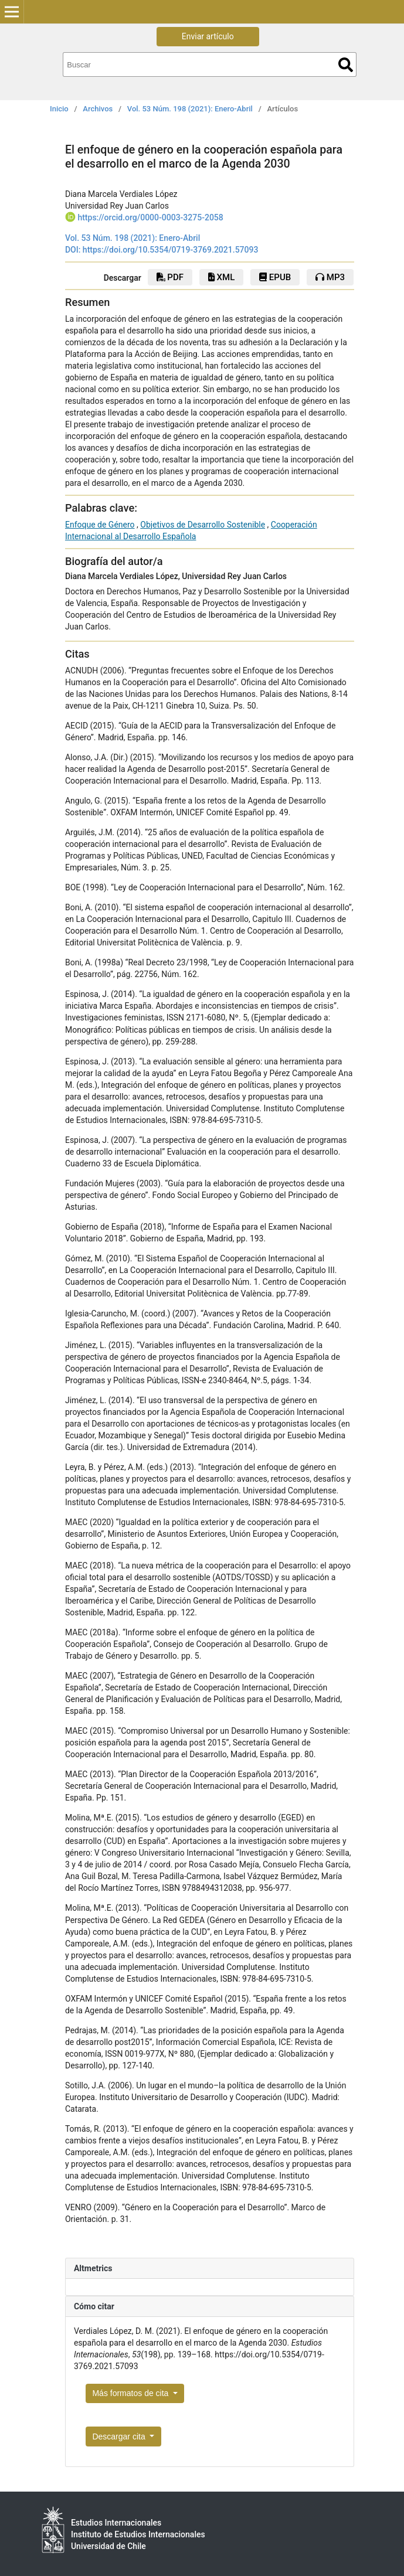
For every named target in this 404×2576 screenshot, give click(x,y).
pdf (170, 277)
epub (275, 277)
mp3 (330, 277)
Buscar (345, 64)
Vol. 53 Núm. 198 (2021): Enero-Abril (190, 108)
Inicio (59, 108)
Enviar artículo (208, 36)
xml (221, 277)
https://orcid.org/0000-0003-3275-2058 (150, 217)
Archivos (98, 108)
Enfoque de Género (100, 524)
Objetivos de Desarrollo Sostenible (202, 524)
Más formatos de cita (131, 2393)
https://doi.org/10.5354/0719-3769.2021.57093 (171, 249)
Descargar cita (119, 2436)
